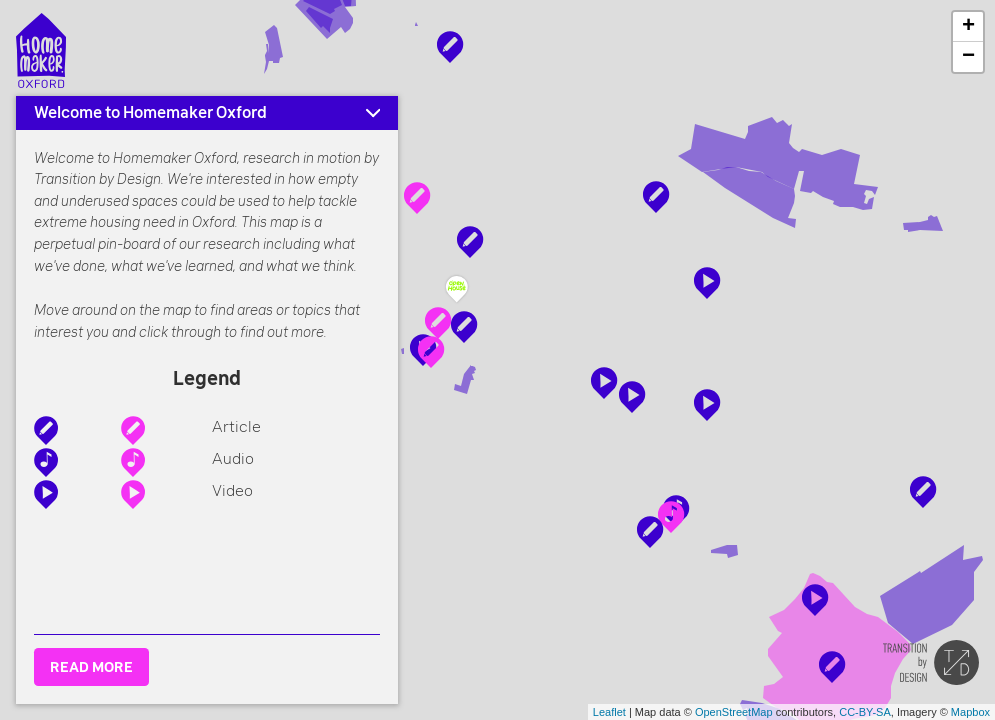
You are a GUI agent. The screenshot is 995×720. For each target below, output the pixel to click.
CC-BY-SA (865, 712)
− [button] (968, 57)
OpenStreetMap (734, 712)
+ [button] (968, 27)
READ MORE (91, 667)
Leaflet (609, 712)
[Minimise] (373, 113)
